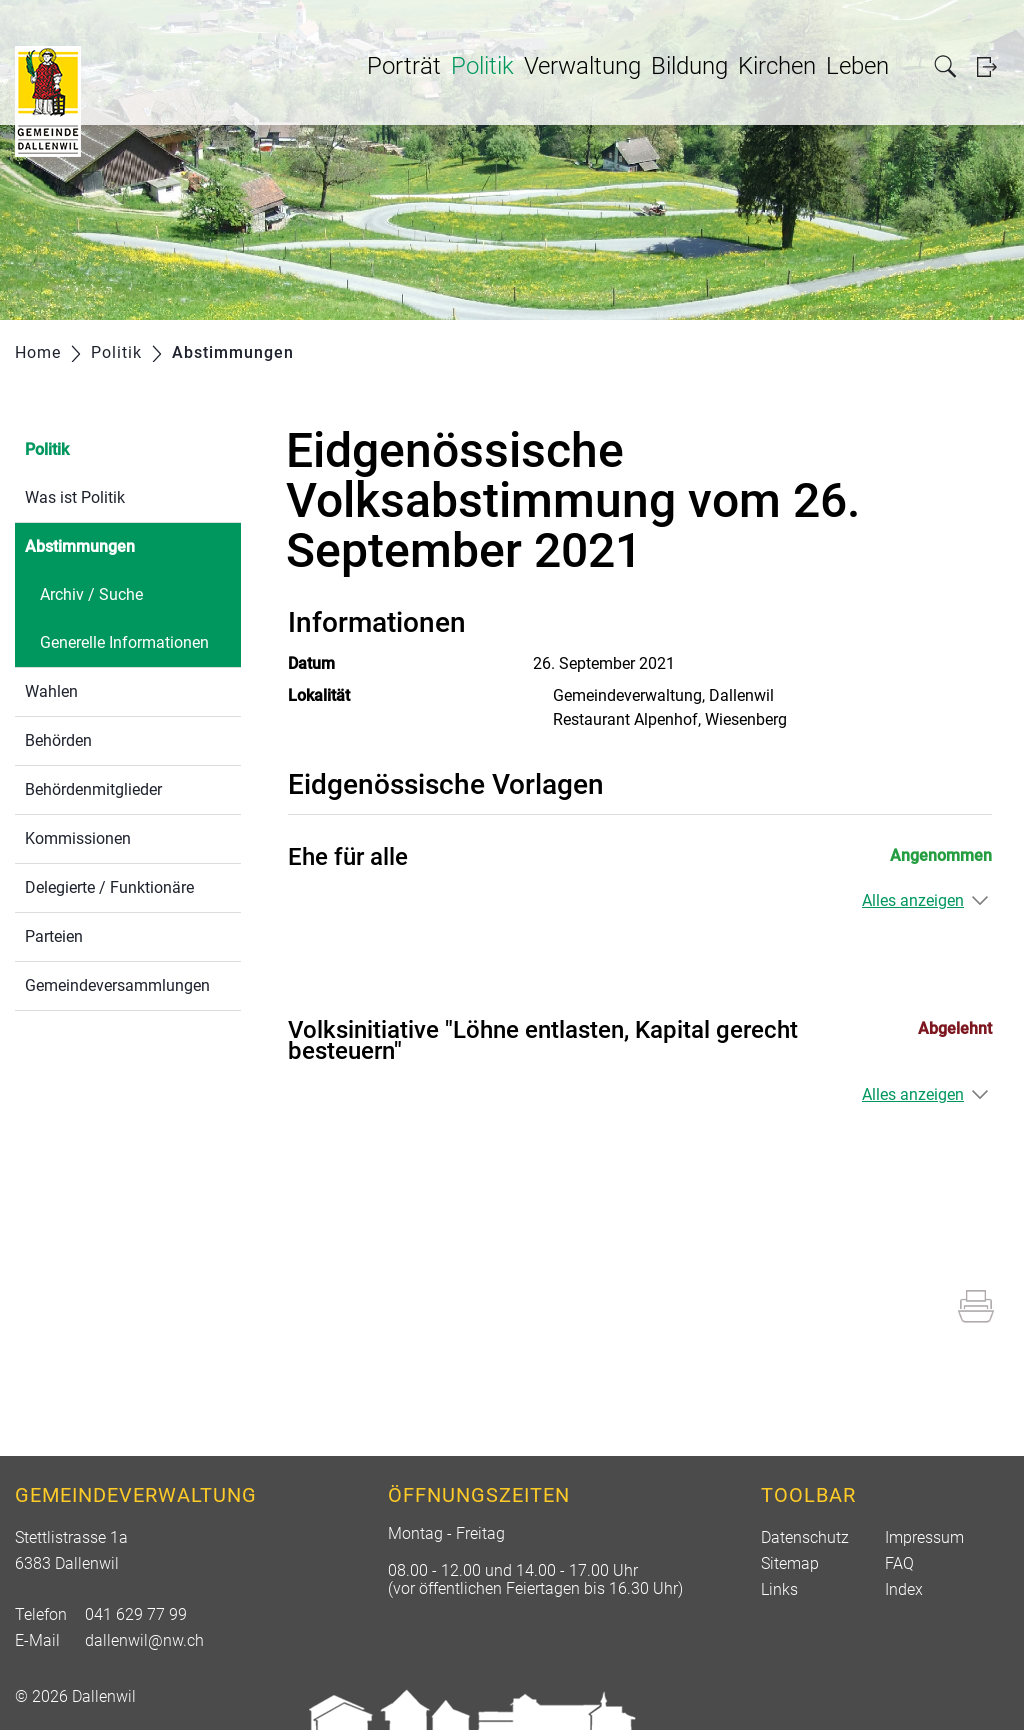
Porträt (404, 66)
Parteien (54, 936)
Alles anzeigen (913, 900)
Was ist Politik (75, 497)
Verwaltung (582, 66)
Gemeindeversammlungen (117, 985)
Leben (857, 66)
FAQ (899, 1563)
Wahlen (51, 691)
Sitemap (790, 1563)
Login (993, 66)
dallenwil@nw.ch (144, 1640)
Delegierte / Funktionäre (109, 887)
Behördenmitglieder (93, 789)
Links (779, 1589)
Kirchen (777, 66)
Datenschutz (805, 1537)
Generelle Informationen (124, 642)
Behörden (58, 740)
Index (904, 1589)
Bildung (689, 66)
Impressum (924, 1537)
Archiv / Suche (91, 594)
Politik (482, 66)
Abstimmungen (127, 544)
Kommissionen (78, 838)
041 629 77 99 (136, 1614)
